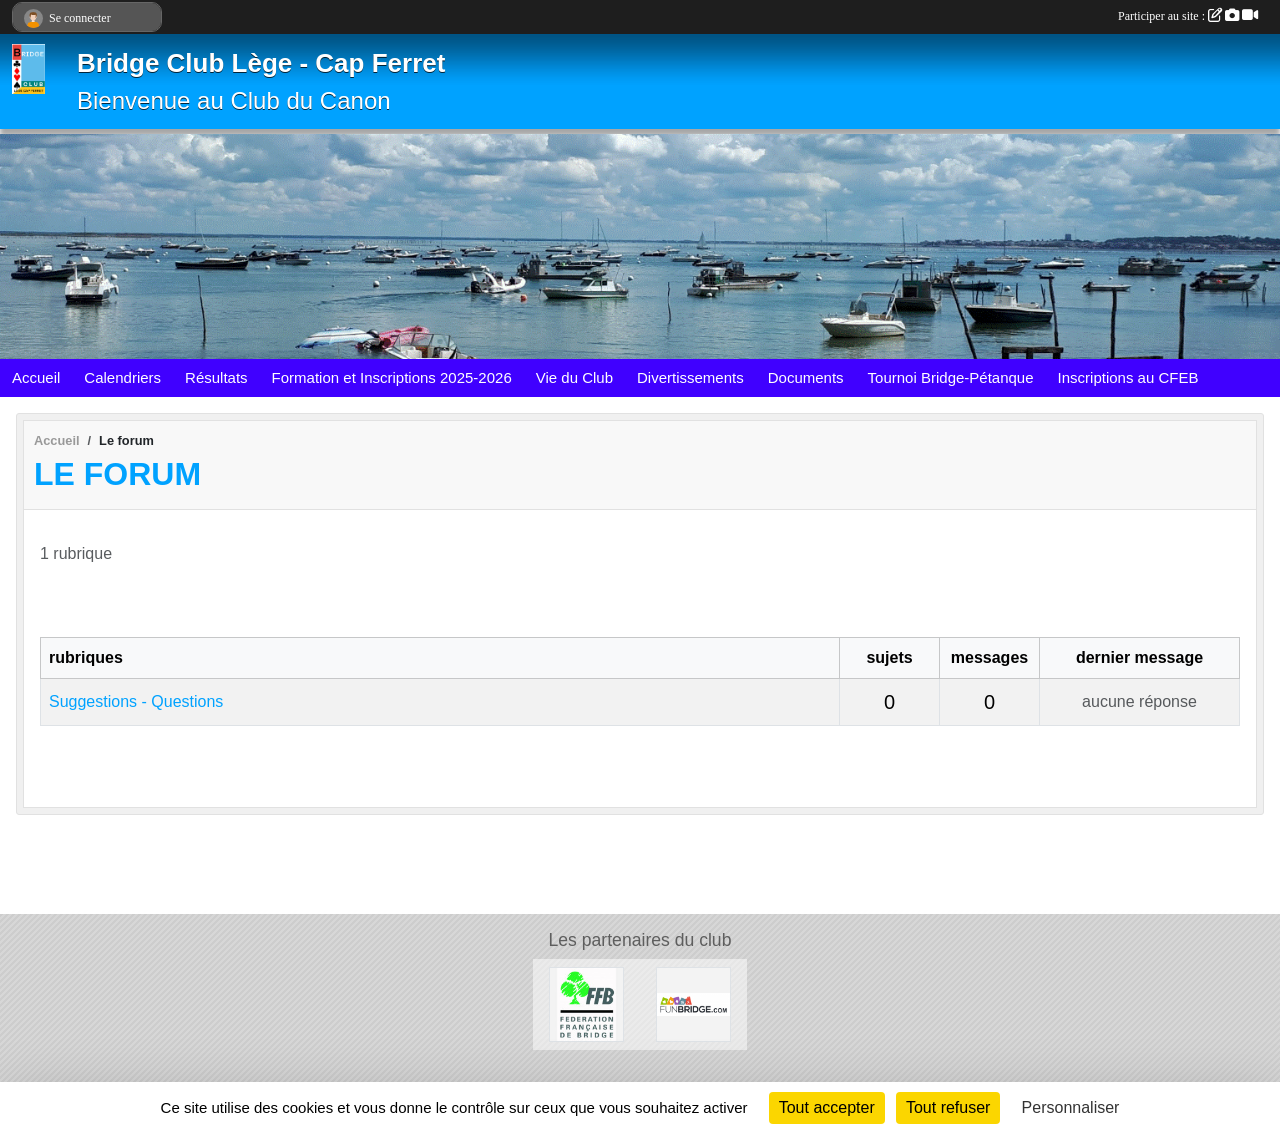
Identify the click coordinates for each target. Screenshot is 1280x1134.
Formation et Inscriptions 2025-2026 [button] (392, 377)
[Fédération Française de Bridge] (586, 1003)
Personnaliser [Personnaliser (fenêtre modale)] (1071, 1107)
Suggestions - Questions (136, 701)
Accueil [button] (36, 377)
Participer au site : (1188, 16)
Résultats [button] (216, 377)
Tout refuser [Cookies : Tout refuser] (948, 1107)
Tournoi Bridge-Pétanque (951, 377)
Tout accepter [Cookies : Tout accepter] (827, 1107)
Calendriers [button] (122, 377)
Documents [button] (806, 377)
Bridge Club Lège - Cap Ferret (261, 63)
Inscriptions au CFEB (1128, 377)
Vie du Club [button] (574, 377)
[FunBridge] (693, 1003)
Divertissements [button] (690, 377)
